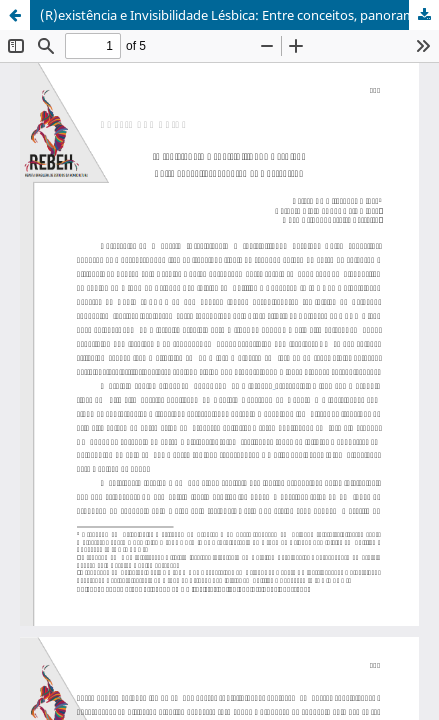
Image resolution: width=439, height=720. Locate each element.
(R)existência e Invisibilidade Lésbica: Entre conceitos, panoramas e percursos (239, 15)
